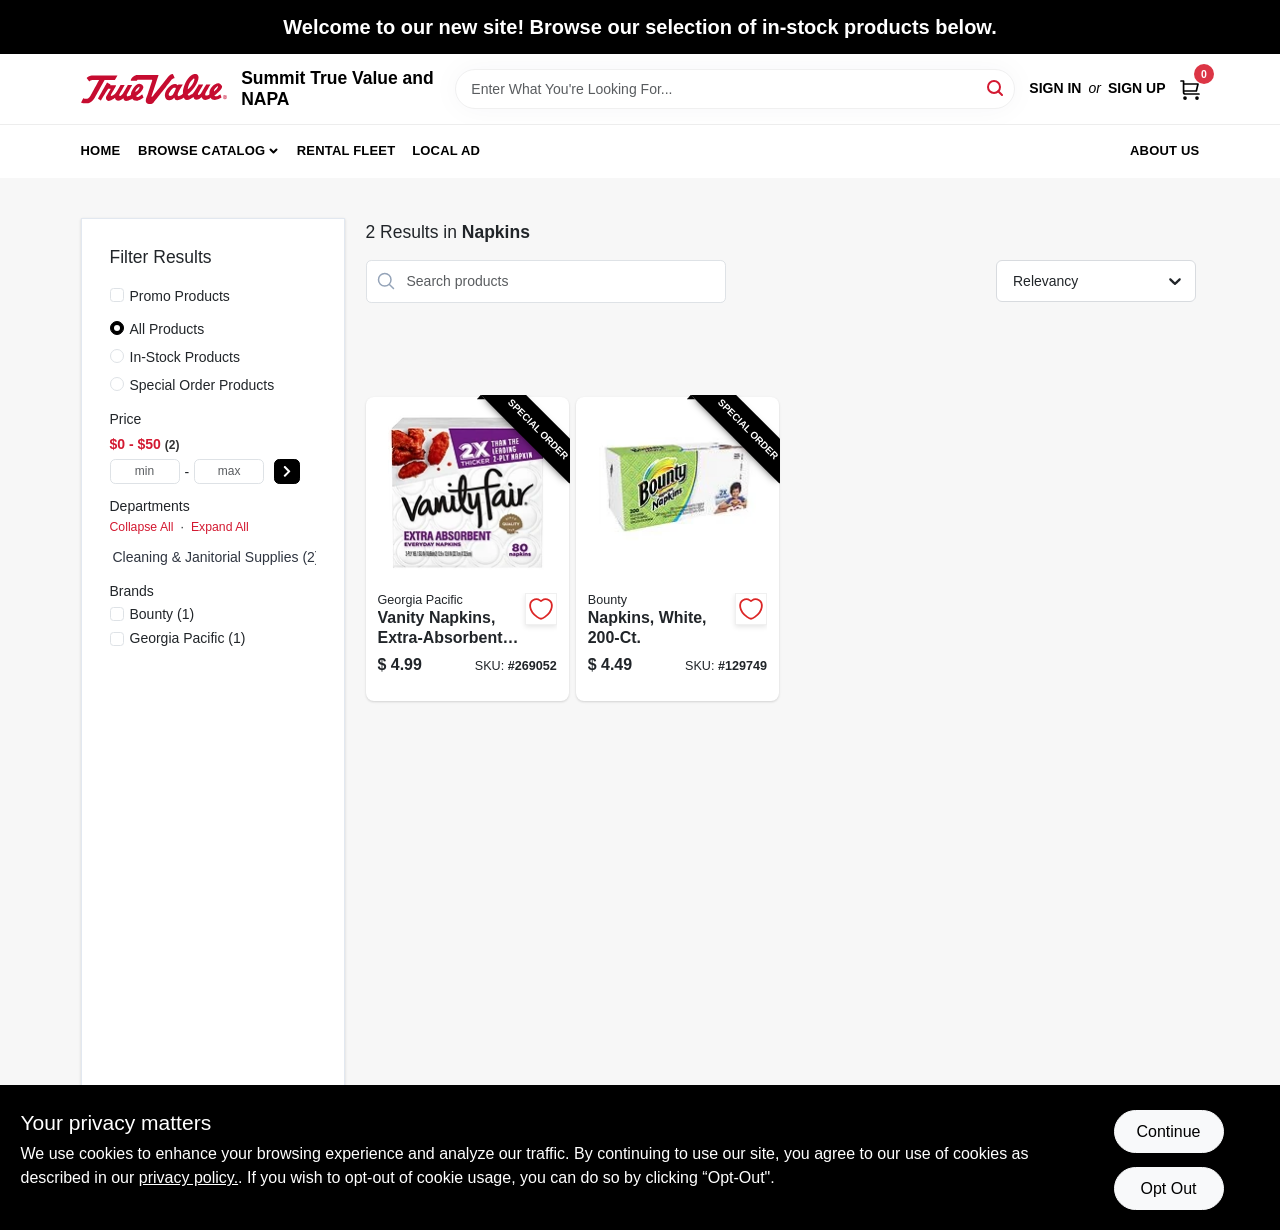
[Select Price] (287, 471)
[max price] (229, 471)
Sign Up (1137, 88)
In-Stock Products (185, 357)
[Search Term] (735, 89)
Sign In (1055, 88)
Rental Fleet (346, 150)
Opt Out (1168, 1188)
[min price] (145, 471)
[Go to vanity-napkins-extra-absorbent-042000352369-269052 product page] (467, 549)
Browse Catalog (201, 150)
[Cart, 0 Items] (1190, 88)
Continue (1168, 1131)
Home (101, 150)
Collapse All (142, 527)
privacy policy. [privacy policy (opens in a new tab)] (188, 1177)
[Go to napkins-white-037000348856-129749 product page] (677, 549)
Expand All (220, 527)
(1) (162, 614)
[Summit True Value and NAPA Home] (154, 89)
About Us (1165, 150)
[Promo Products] (117, 295)
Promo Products (180, 296)
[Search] (996, 87)
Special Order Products (202, 385)
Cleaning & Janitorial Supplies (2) (216, 557)
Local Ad (446, 150)
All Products (167, 329)
